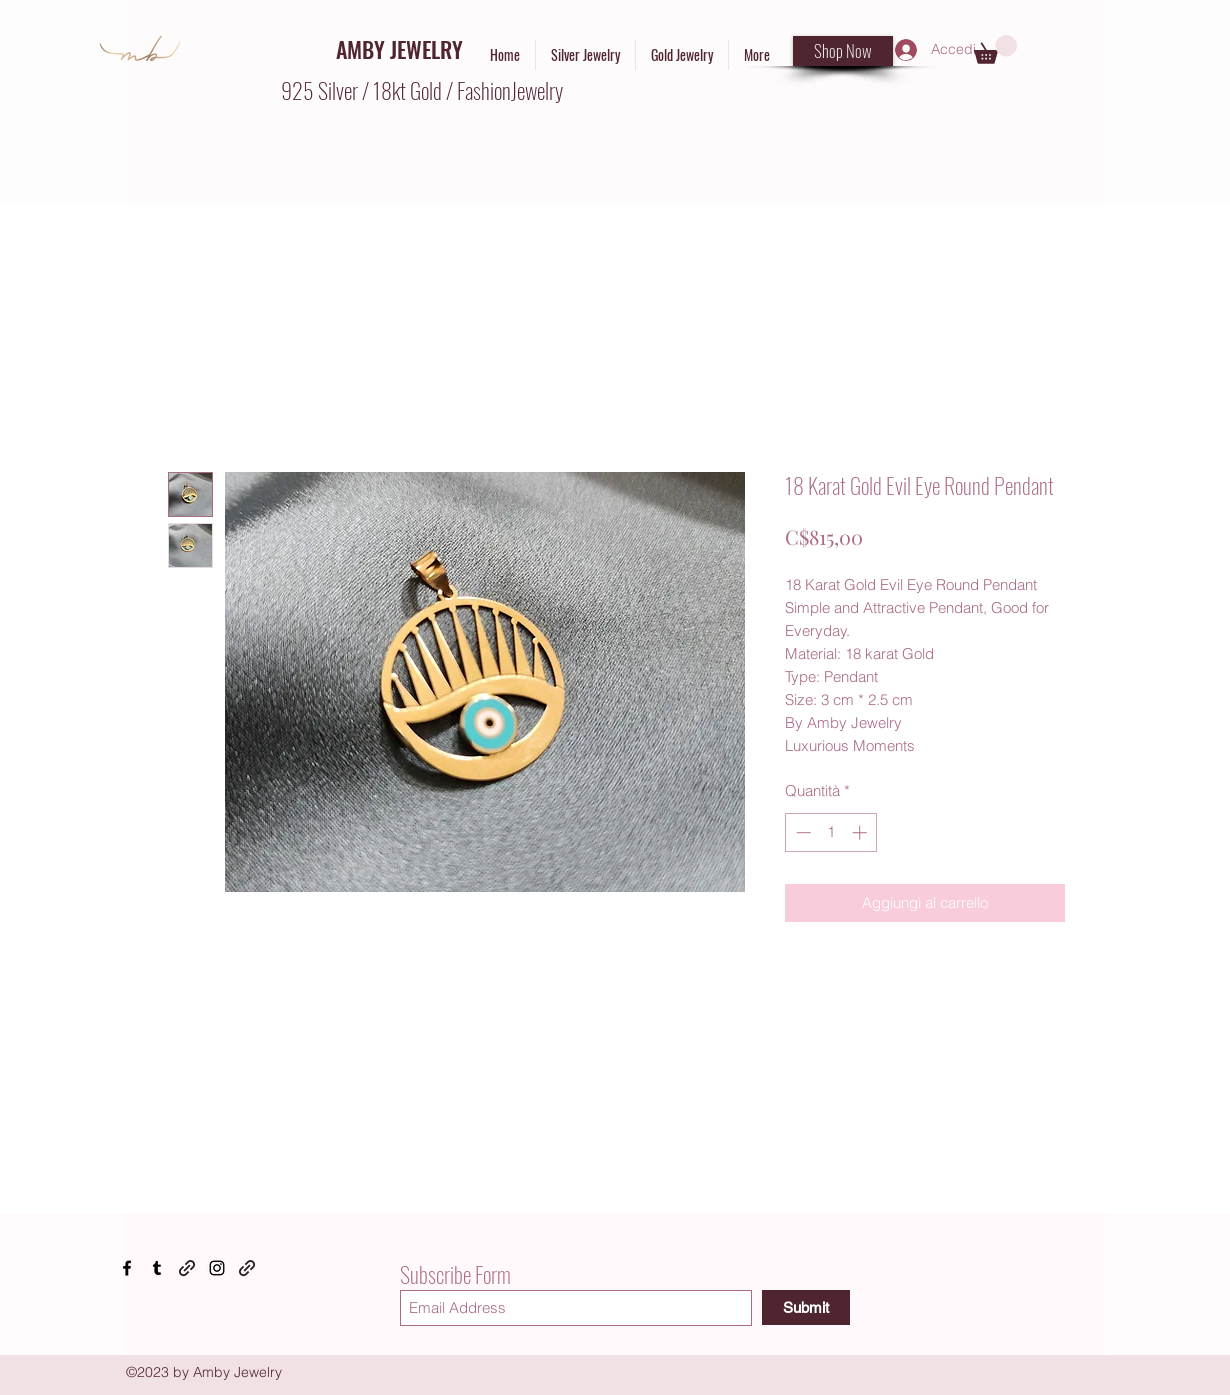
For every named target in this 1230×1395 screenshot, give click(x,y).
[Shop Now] (843, 51)
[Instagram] (217, 1268)
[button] (995, 49)
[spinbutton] (831, 832)
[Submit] (806, 1307)
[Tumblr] (157, 1268)
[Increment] (861, 832)
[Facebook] (127, 1268)
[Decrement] (801, 832)
